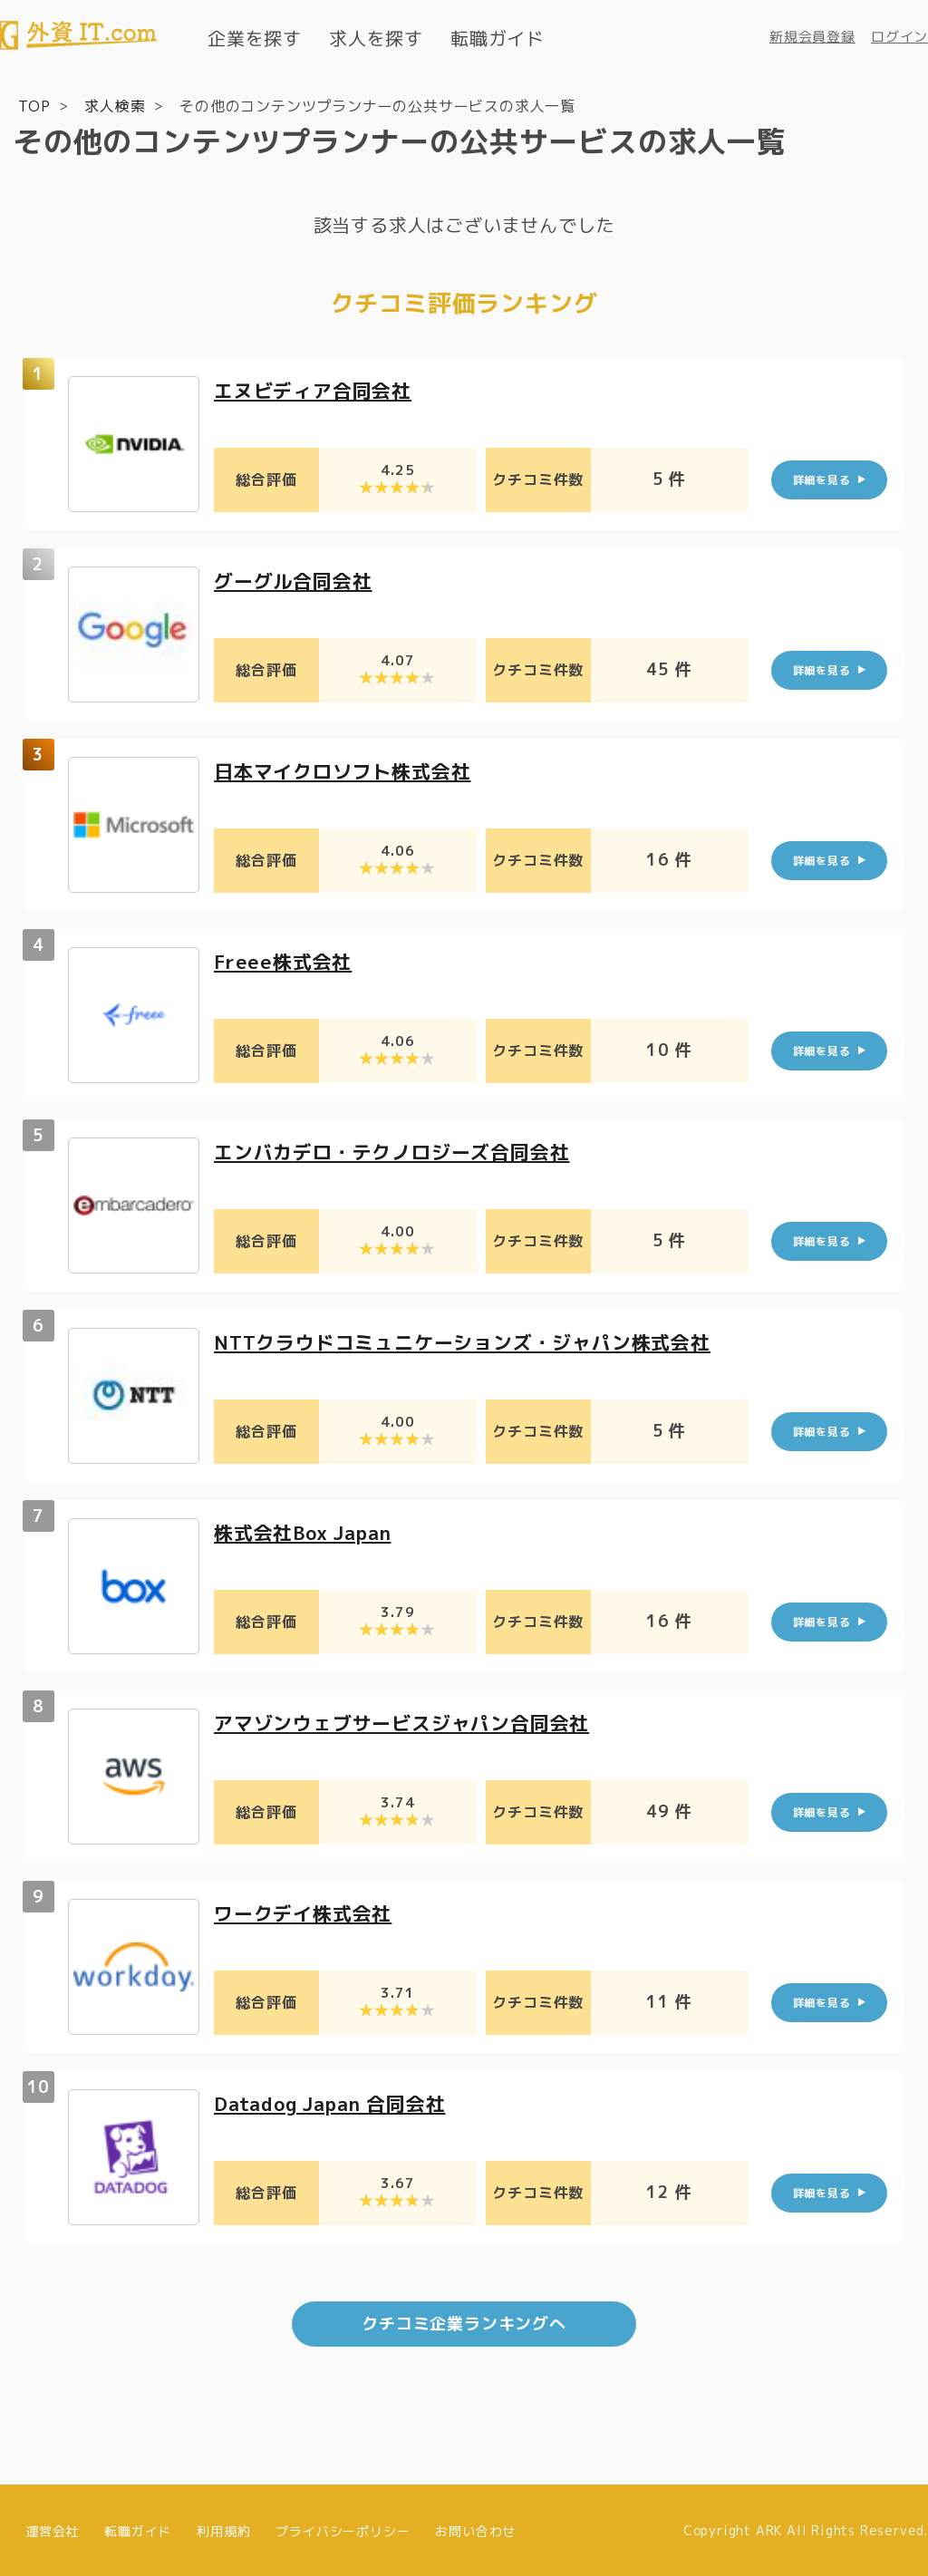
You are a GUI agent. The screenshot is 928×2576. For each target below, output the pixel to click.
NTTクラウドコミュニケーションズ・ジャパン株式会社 (473, 1341)
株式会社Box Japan (308, 1531)
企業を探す (255, 38)
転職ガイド (497, 38)
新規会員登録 (812, 36)
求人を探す (376, 38)
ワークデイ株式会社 (307, 1912)
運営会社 (52, 2528)
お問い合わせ (475, 2528)
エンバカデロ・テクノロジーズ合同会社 (399, 1151)
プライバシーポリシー (343, 2528)
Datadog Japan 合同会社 (337, 2102)
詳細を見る (822, 479)
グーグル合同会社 (296, 580)
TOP (34, 105)
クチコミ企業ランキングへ (464, 2321)
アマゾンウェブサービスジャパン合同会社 (410, 1722)
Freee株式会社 (285, 960)
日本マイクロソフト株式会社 (348, 770)
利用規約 (223, 2528)
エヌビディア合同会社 (317, 389)
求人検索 (114, 105)
